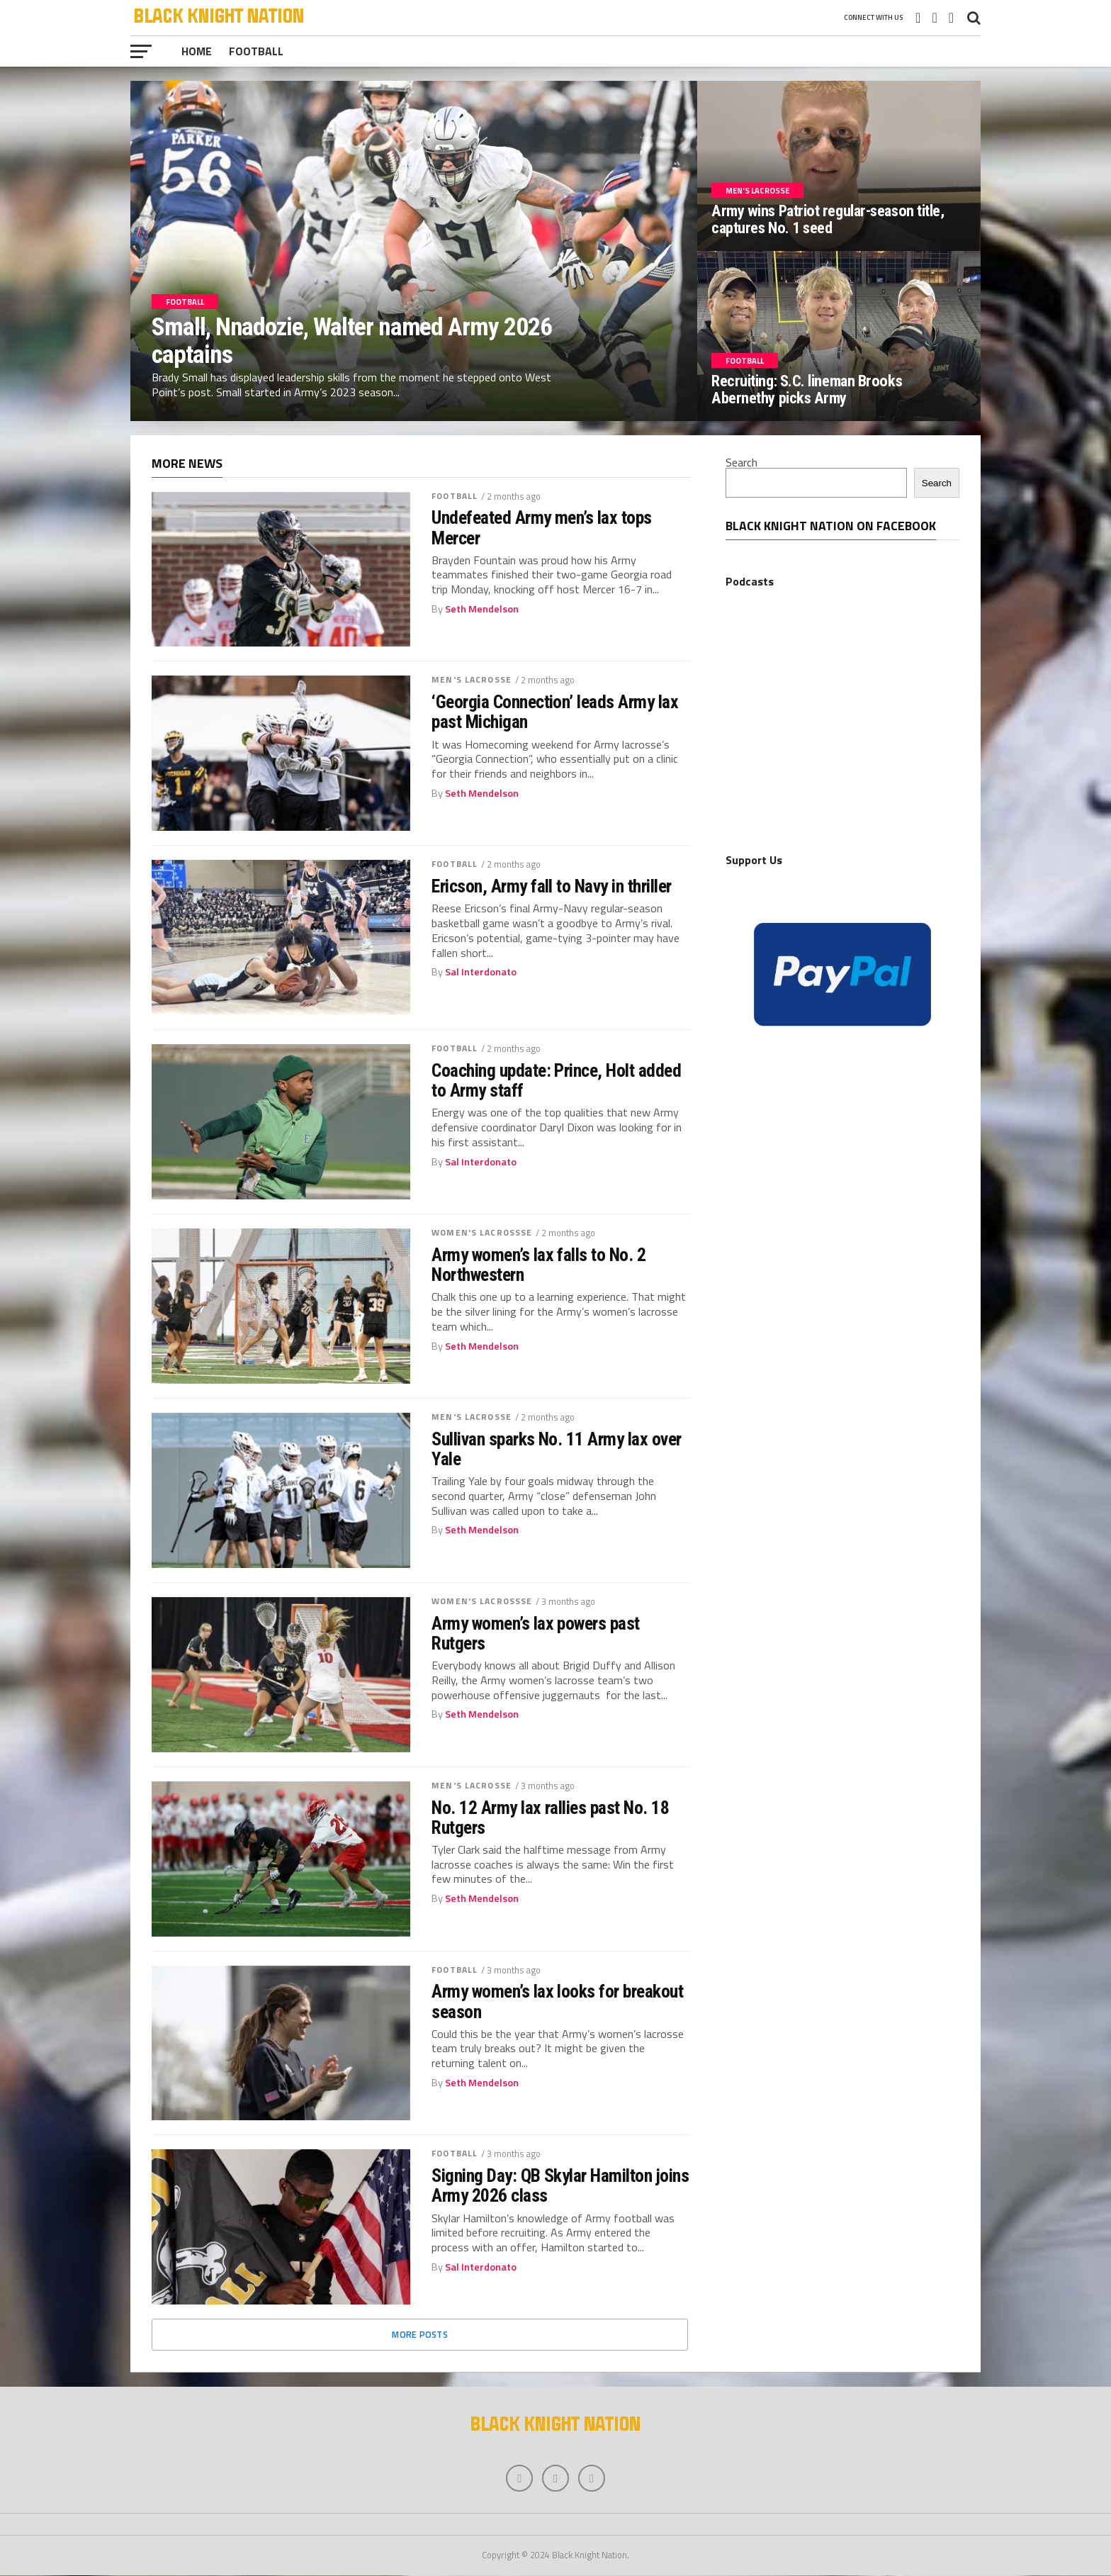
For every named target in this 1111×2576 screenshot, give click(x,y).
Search (741, 462)
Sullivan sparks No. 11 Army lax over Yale (557, 1449)
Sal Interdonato (481, 972)
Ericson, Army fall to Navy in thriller (552, 886)
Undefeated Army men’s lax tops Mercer (542, 527)
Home (196, 51)
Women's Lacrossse (482, 1232)
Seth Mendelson (482, 609)
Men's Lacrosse (472, 679)
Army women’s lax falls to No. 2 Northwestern (538, 1264)
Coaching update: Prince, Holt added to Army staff (556, 1080)
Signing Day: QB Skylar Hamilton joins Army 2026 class (560, 2185)
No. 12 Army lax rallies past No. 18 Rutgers (550, 1817)
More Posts (420, 2334)
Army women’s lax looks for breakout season (557, 2001)
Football (256, 51)
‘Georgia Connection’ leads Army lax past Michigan (555, 712)
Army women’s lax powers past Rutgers (536, 1633)
